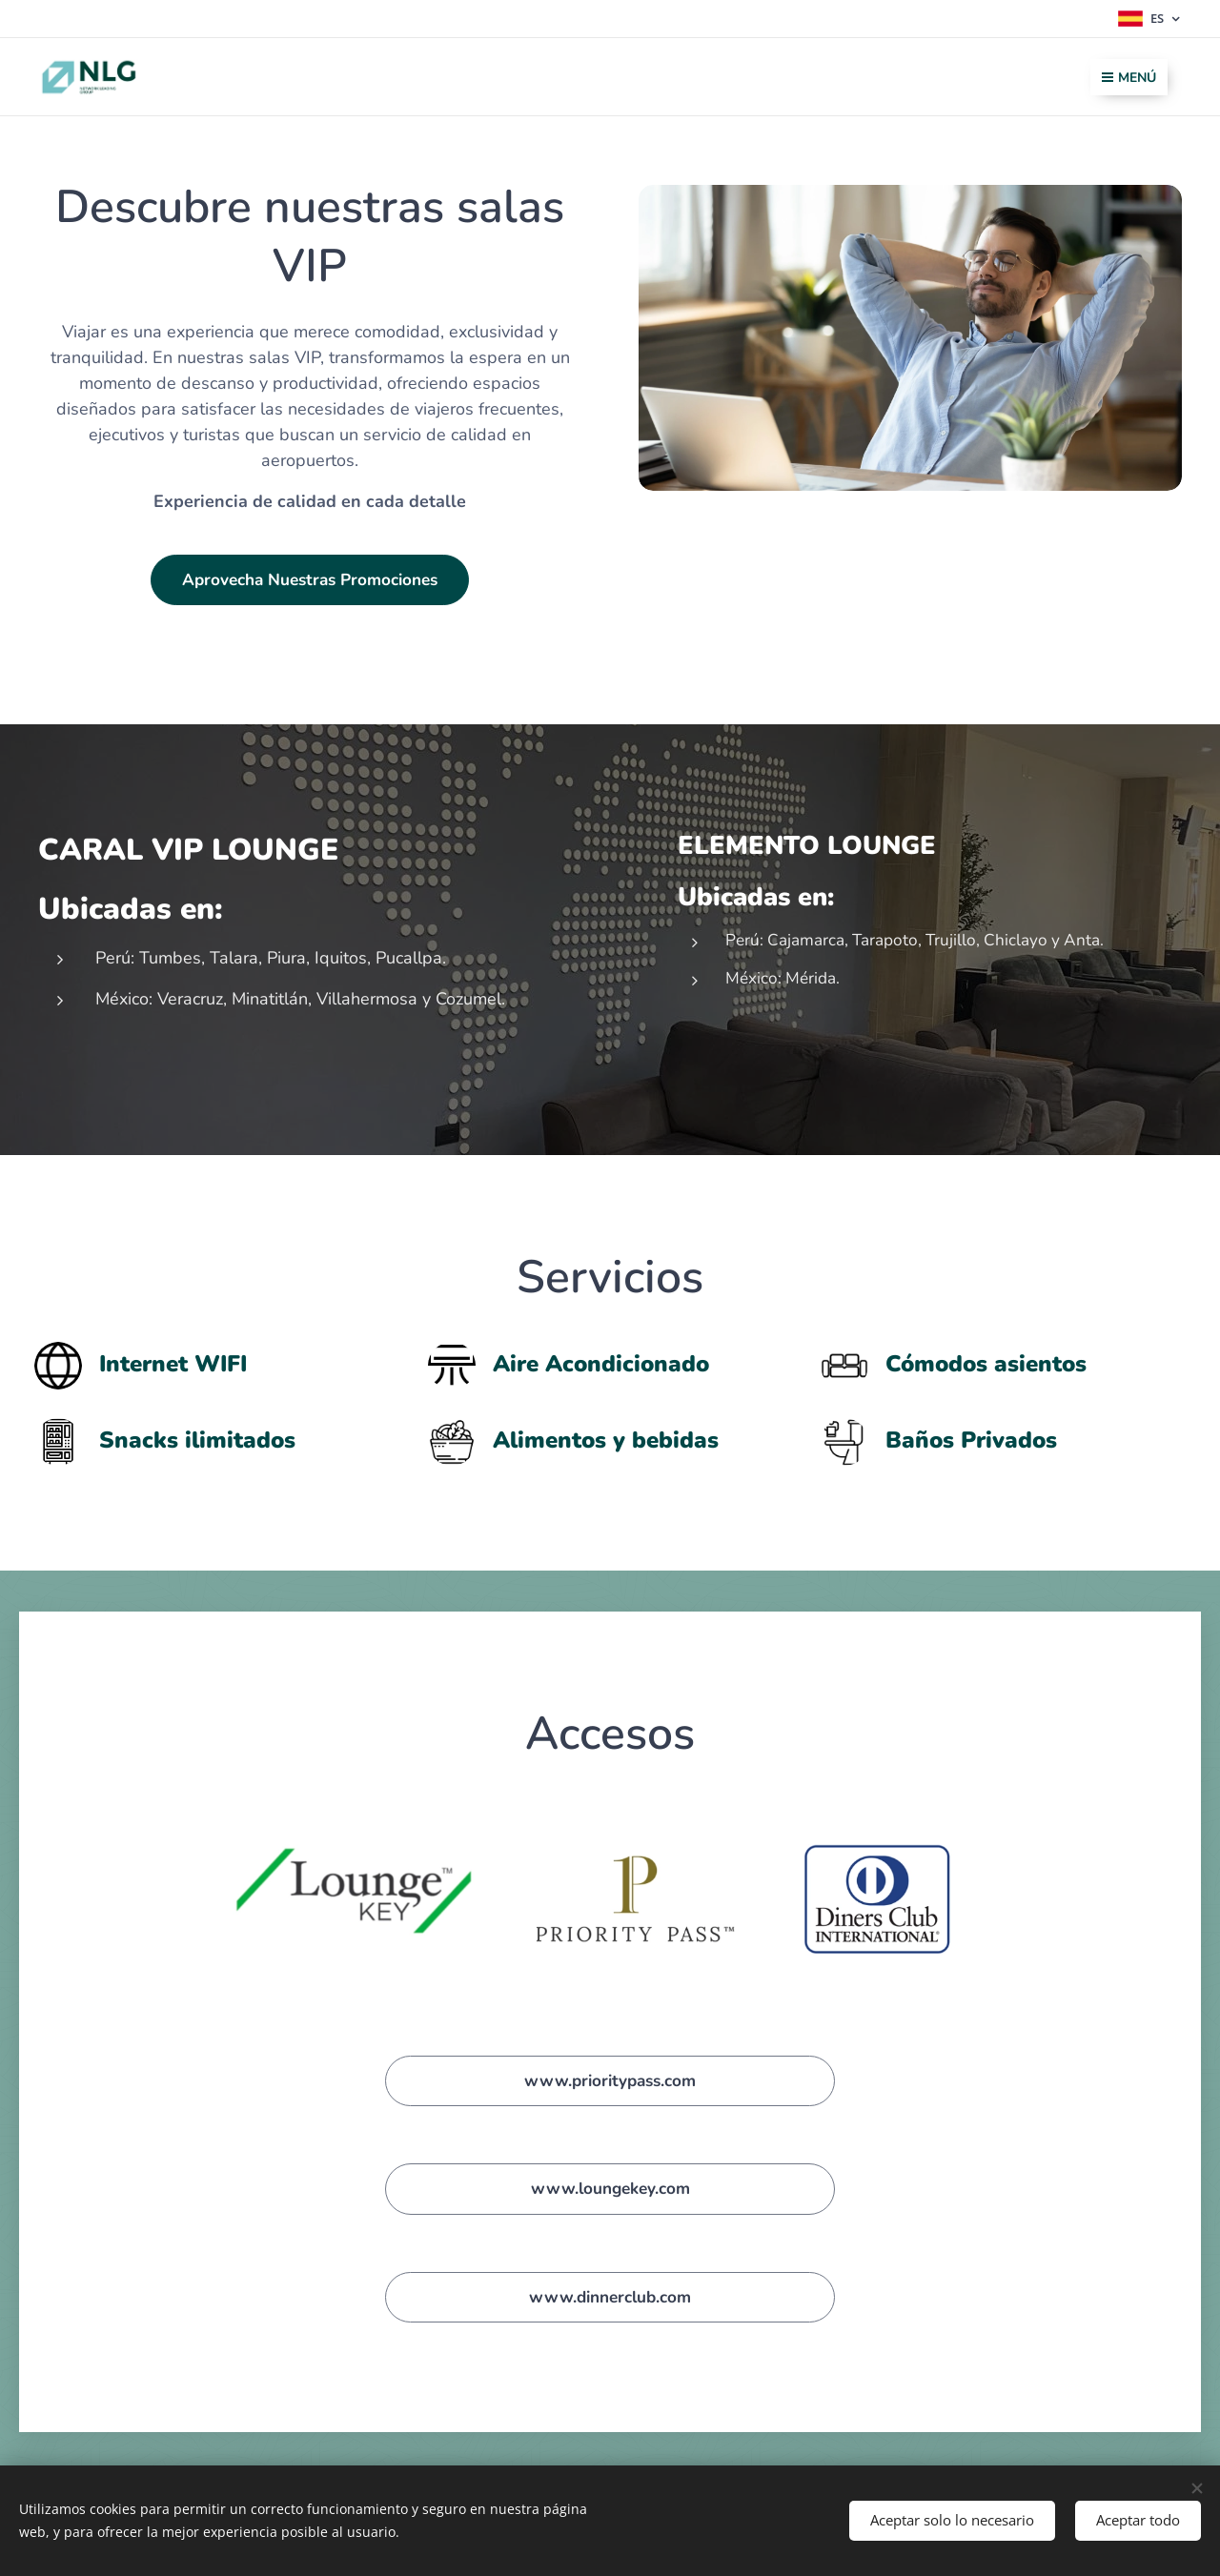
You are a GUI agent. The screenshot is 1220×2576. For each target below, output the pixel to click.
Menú (1129, 78)
